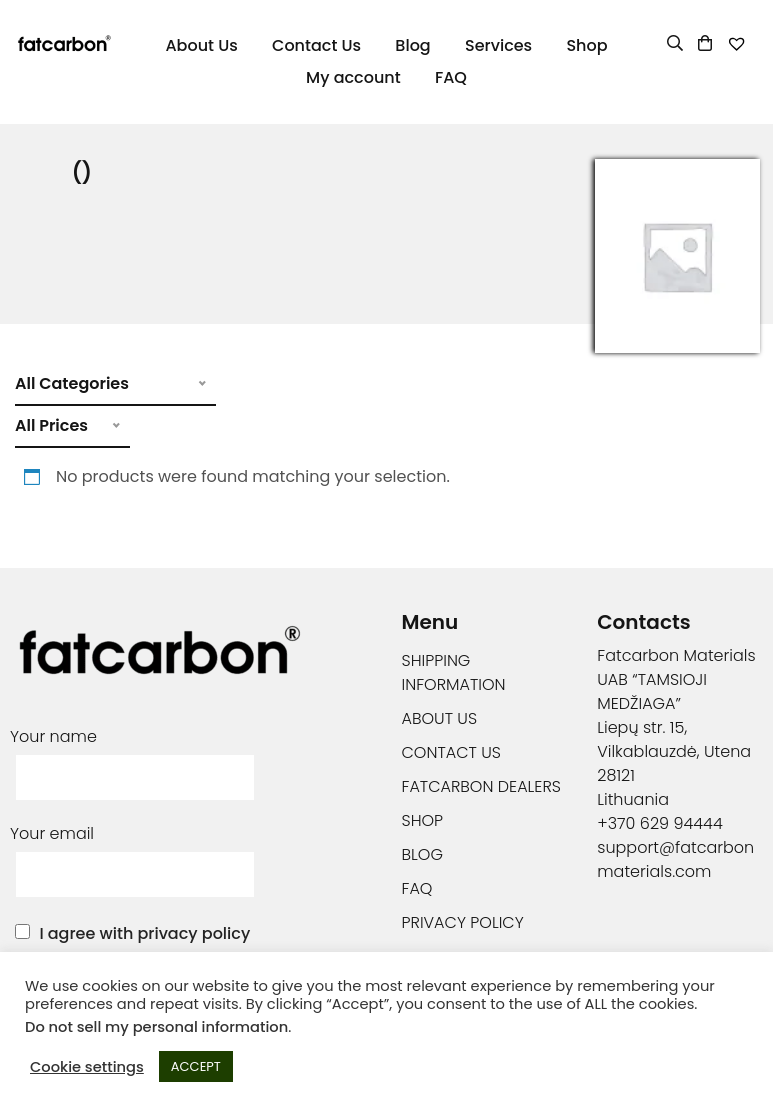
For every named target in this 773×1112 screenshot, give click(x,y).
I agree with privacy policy (144, 933)
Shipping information (454, 672)
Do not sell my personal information (156, 1027)
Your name (135, 756)
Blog (412, 45)
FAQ (451, 77)
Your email (135, 853)
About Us (201, 45)
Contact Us (316, 45)
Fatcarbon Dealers (481, 786)
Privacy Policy (463, 922)
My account (353, 77)
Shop (586, 45)
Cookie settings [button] (87, 1067)
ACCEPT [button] (196, 1066)
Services (498, 45)
